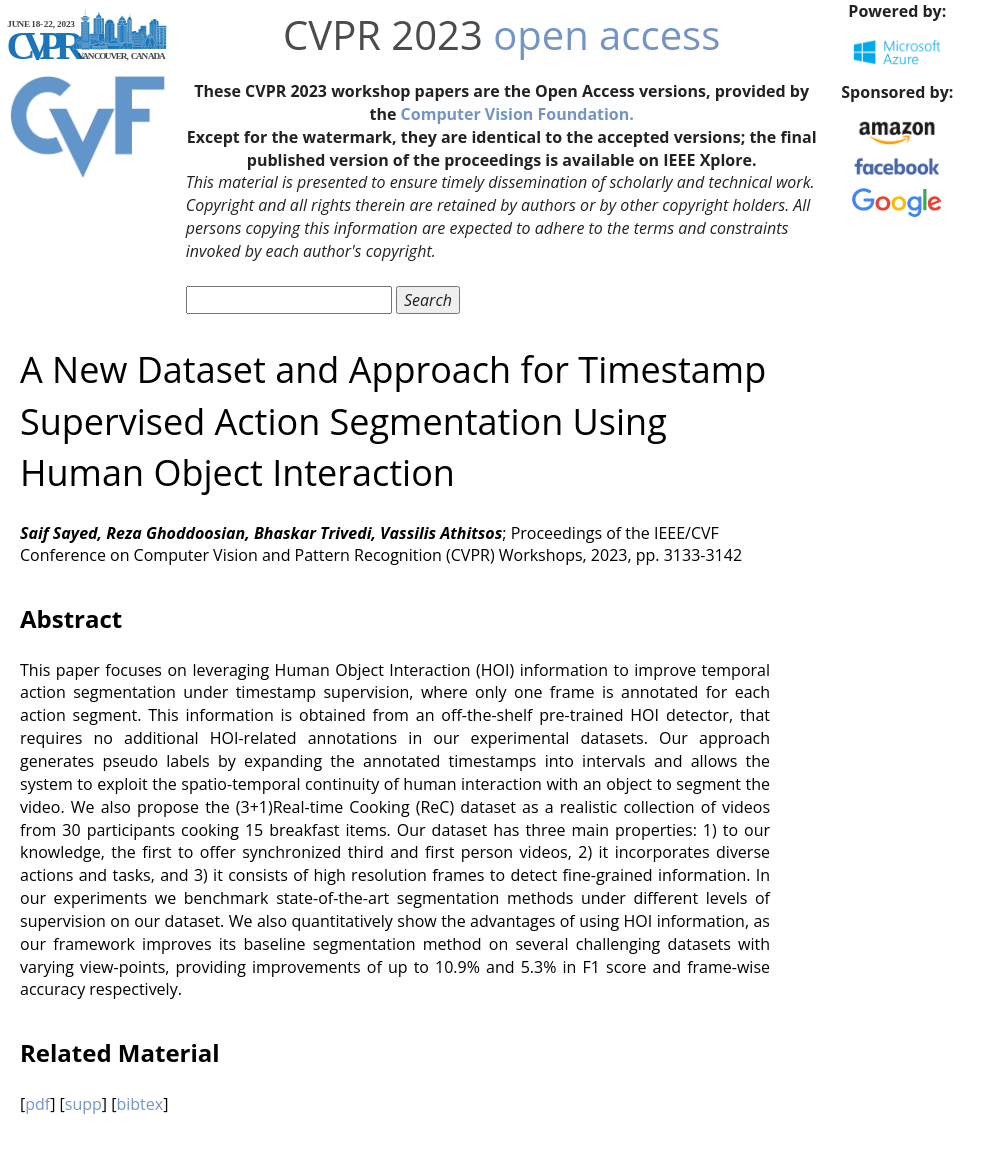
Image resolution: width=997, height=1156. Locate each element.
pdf (37, 1104)
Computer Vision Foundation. (517, 114)
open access (606, 34)
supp (83, 1104)
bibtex (139, 1104)
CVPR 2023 (383, 34)
